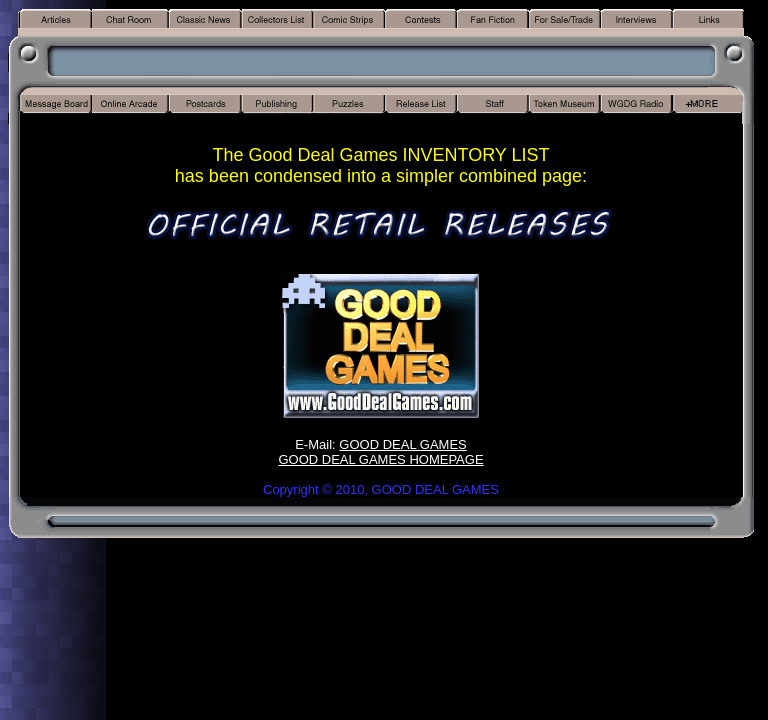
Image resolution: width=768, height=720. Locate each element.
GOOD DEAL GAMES (402, 444)
